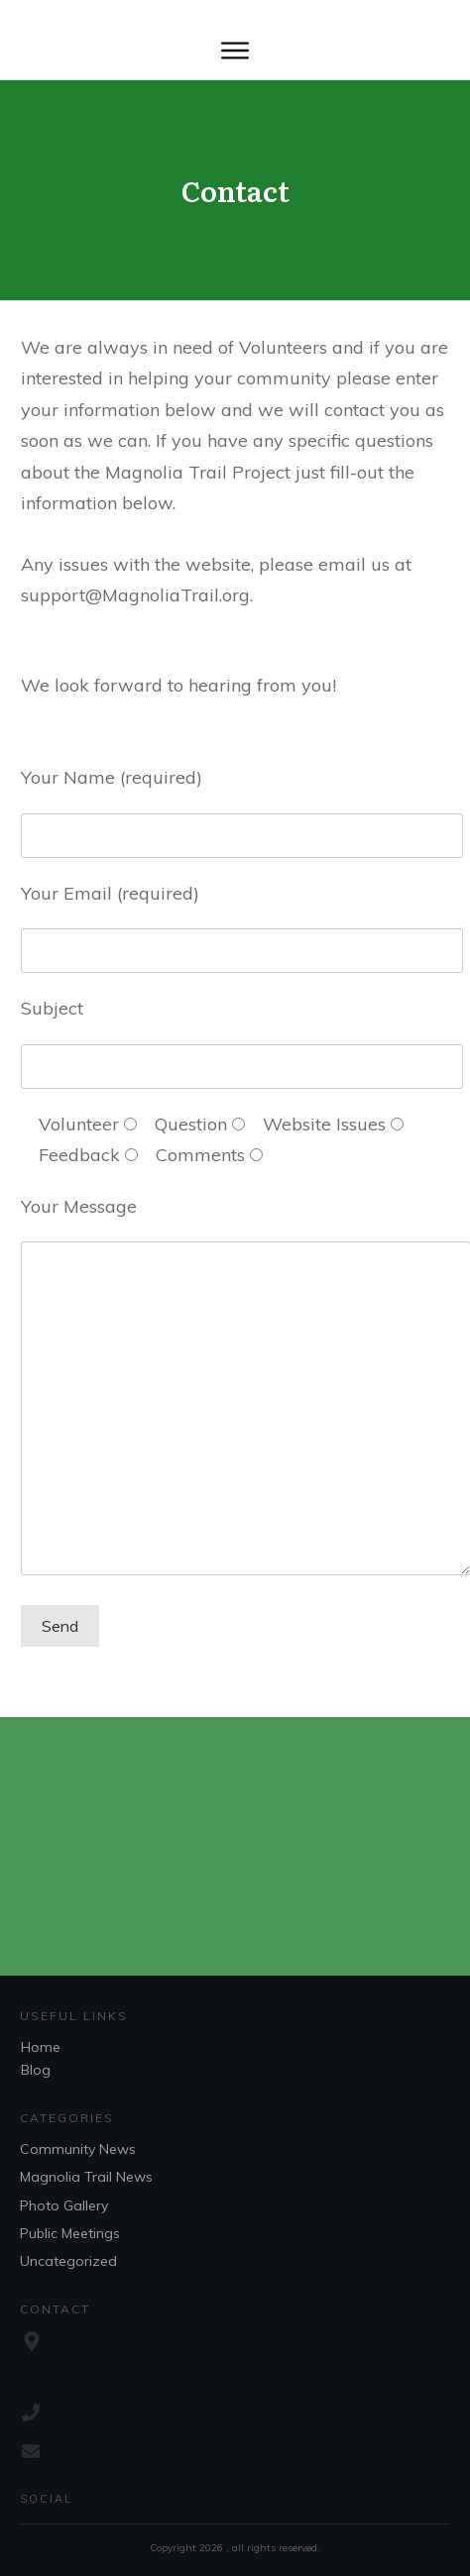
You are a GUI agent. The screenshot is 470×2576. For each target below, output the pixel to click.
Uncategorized (68, 2261)
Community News (78, 2149)
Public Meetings (70, 2233)
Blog (36, 2070)
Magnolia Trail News (86, 2177)
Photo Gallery (64, 2205)
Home (40, 2047)
